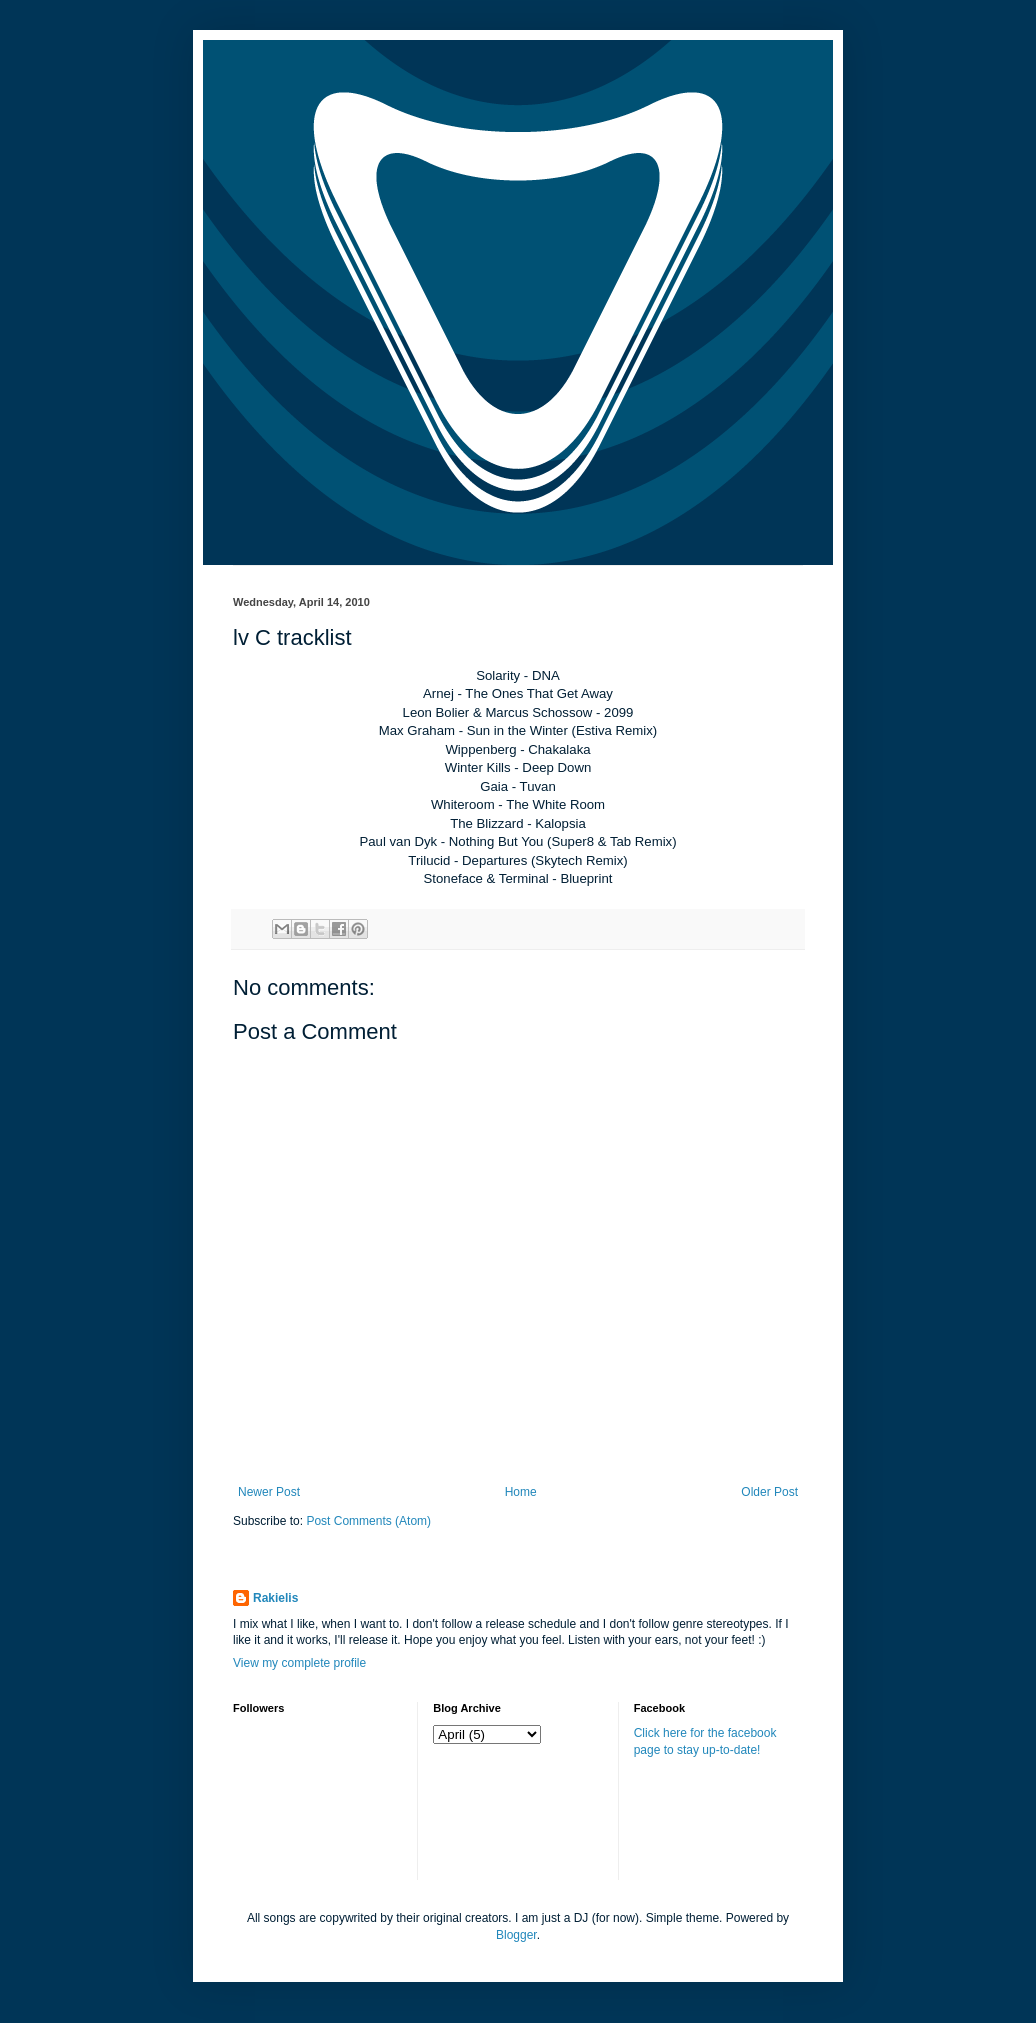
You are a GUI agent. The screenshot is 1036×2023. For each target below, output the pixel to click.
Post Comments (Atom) (368, 1521)
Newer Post (269, 1492)
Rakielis (275, 1598)
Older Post (769, 1492)
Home (521, 1492)
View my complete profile (299, 1663)
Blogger (516, 1935)
